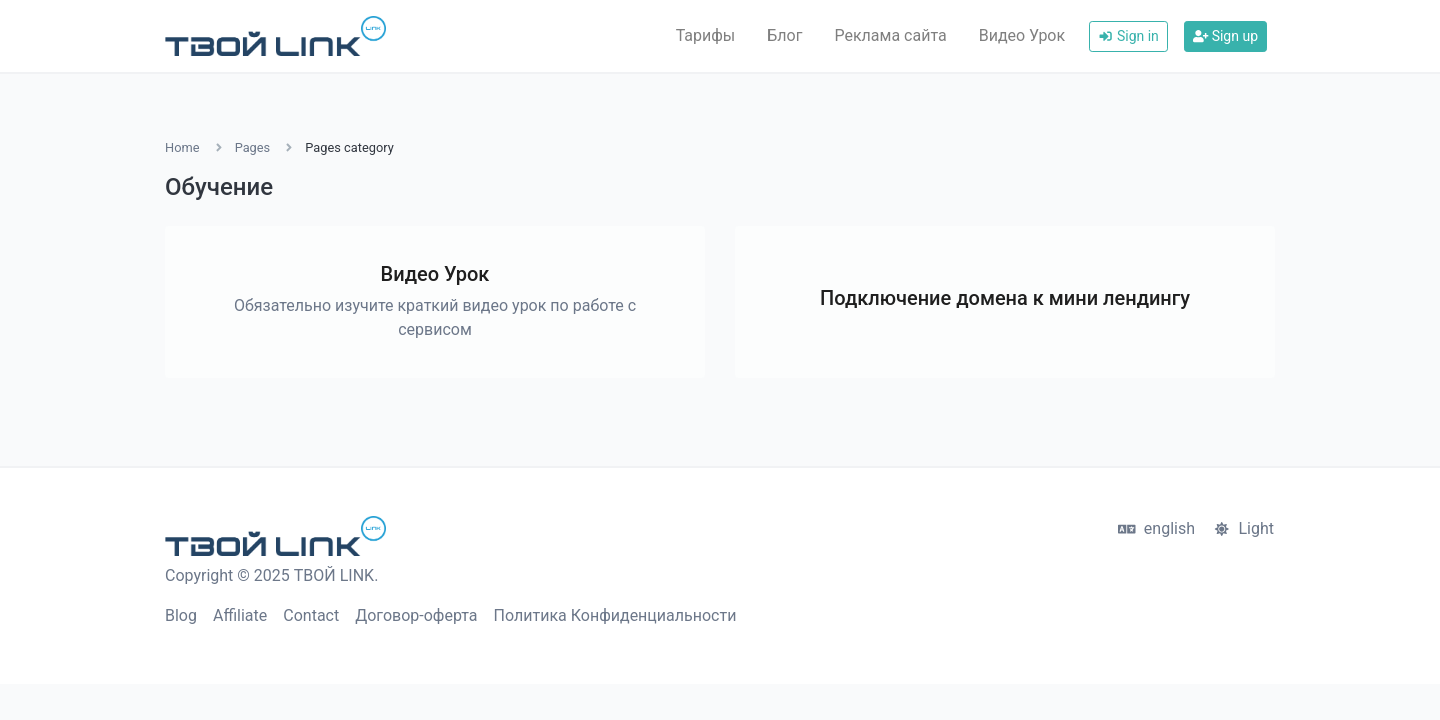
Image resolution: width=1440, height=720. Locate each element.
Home (182, 147)
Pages (253, 147)
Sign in (1128, 36)
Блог (784, 35)
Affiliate (240, 615)
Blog (181, 615)
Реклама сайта (890, 35)
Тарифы (706, 35)
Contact (311, 615)
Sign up (1225, 36)
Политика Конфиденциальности (615, 615)
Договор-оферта (416, 615)
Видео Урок (1022, 35)
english (1156, 528)
